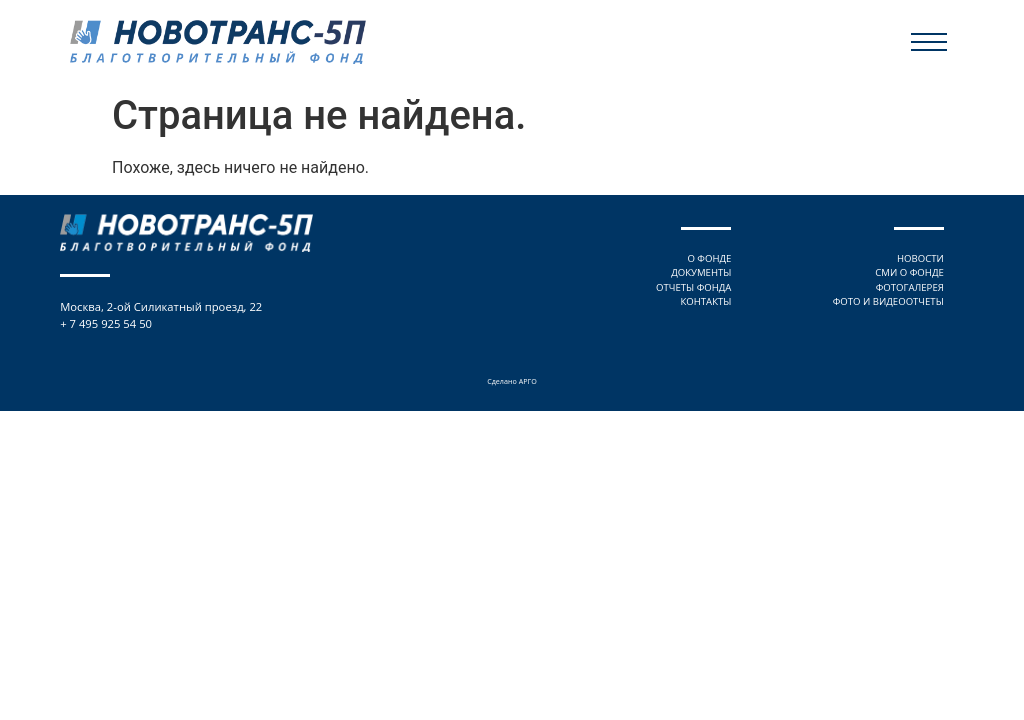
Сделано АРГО (512, 381)
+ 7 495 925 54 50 (106, 323)
